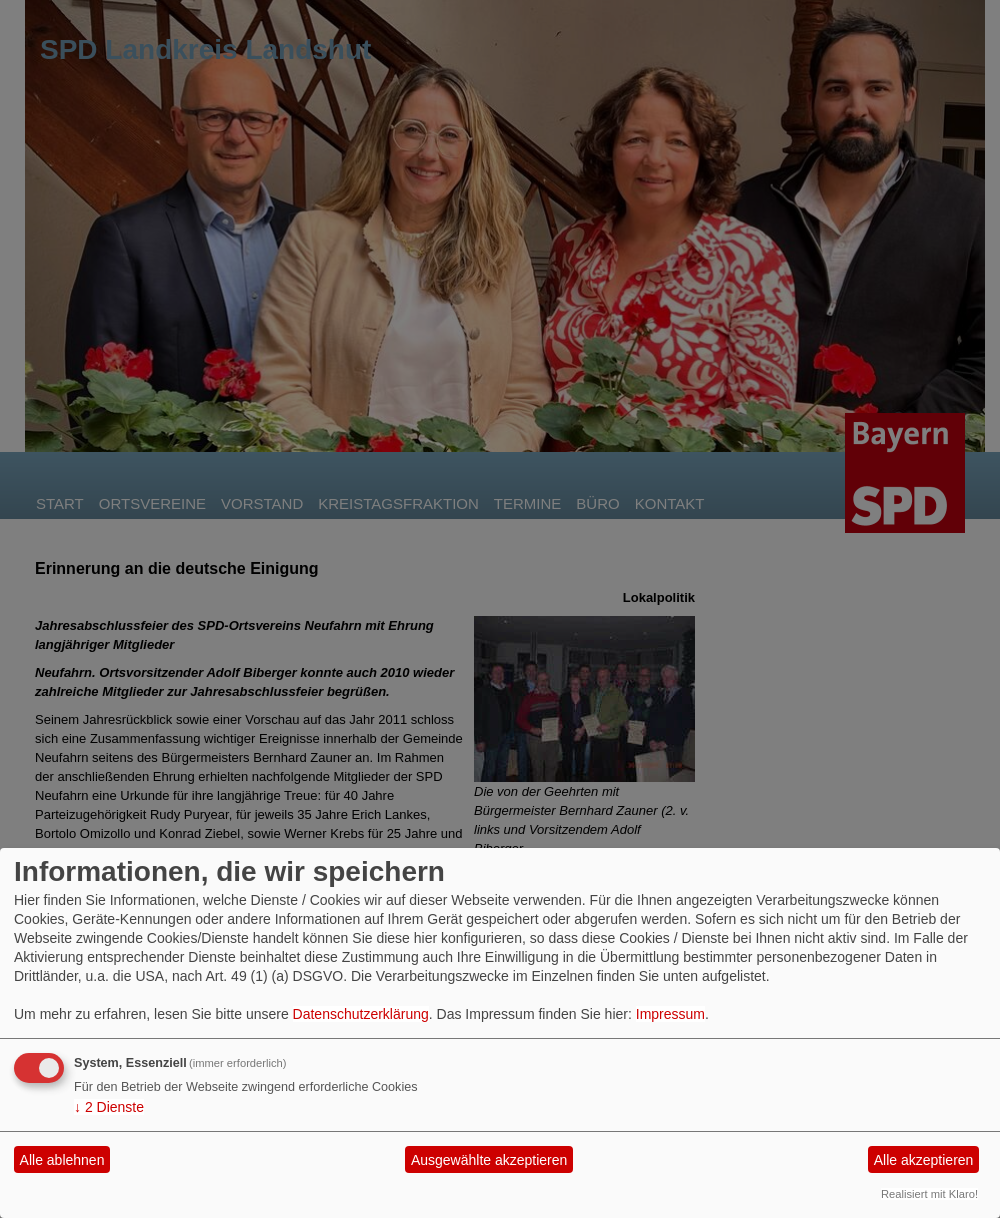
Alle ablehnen (62, 1160)
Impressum (670, 1014)
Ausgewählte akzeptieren (489, 1160)
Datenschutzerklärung (361, 1014)
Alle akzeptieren (924, 1160)
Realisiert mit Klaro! (929, 1194)
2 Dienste (109, 1107)
